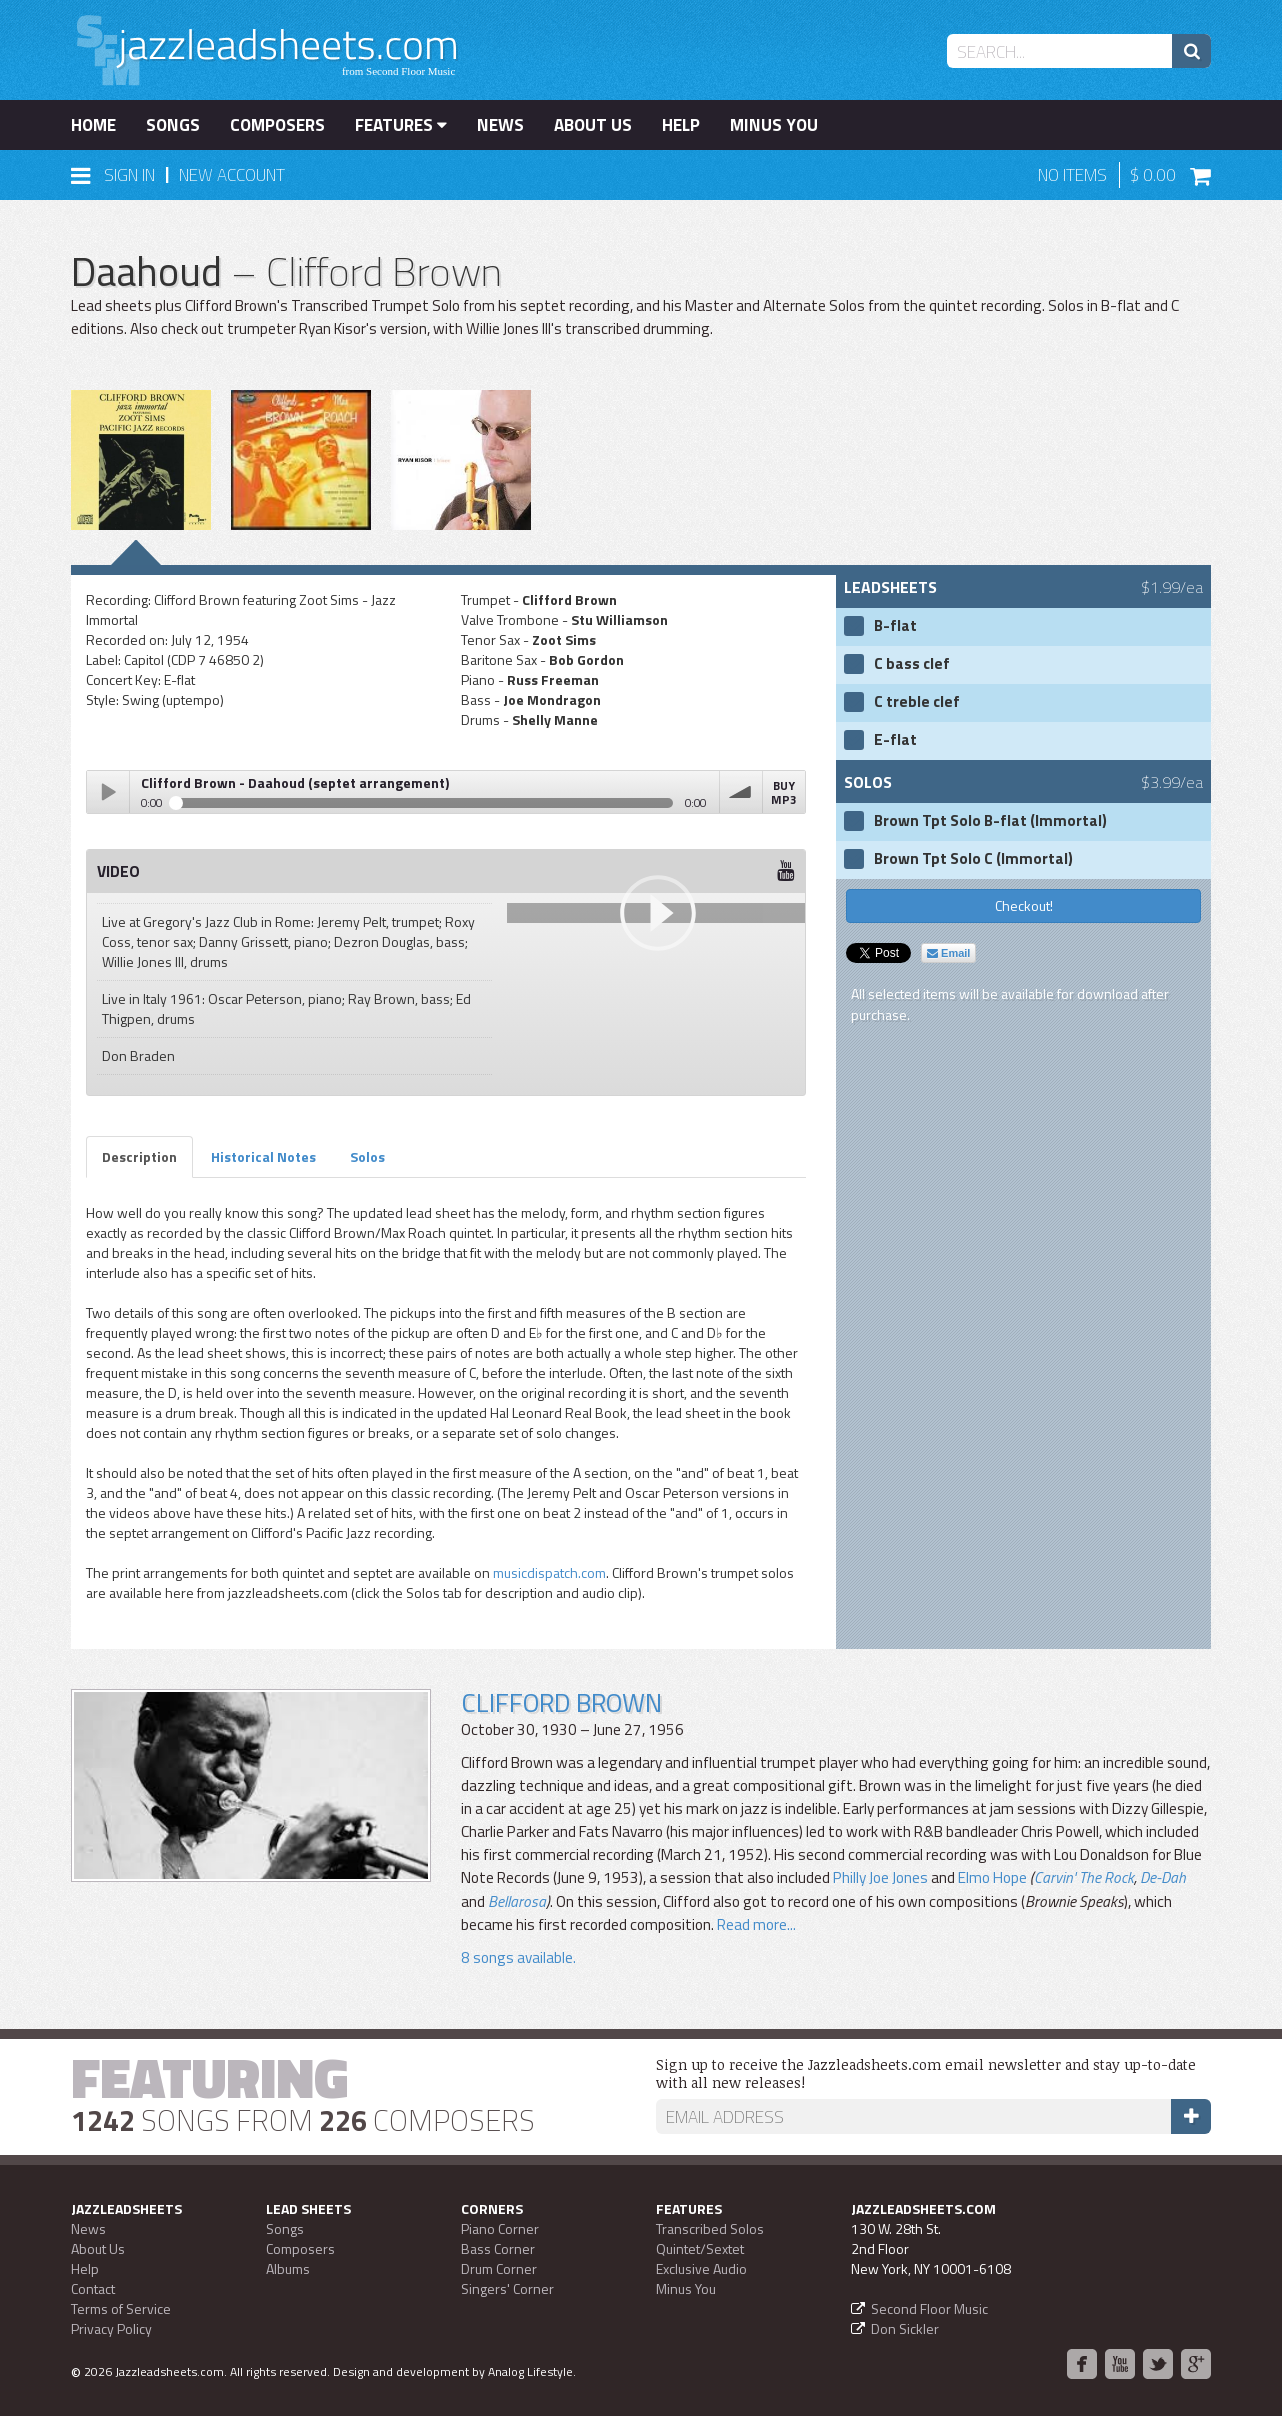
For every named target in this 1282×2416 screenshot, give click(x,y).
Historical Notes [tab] (263, 1156)
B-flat (895, 626)
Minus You (774, 125)
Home (93, 125)
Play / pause (108, 792)
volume (741, 792)
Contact (93, 2288)
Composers (277, 125)
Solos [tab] (367, 1156)
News (500, 125)
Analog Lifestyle (530, 2371)
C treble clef (917, 702)
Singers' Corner (507, 2288)
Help (681, 125)
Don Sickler (905, 2328)
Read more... (756, 1924)
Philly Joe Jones (880, 1877)
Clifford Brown (561, 1702)
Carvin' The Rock (1084, 1877)
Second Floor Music (929, 2308)
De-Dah (1163, 1877)
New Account (232, 175)
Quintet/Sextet (700, 2248)
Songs (173, 125)
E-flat (895, 740)
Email (948, 953)
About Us (593, 125)
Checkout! (1024, 905)
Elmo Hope (992, 1877)
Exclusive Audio (701, 2268)
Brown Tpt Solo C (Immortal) (973, 859)
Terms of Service (121, 2308)
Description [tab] (139, 1156)
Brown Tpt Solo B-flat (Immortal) (990, 821)
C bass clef (912, 664)
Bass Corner (498, 2248)
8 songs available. (518, 1957)
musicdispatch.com (549, 1572)
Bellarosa (517, 1901)
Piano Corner (500, 2228)
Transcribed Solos (710, 2228)
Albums (288, 2268)
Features (401, 125)
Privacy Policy (111, 2328)
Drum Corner (499, 2268)
